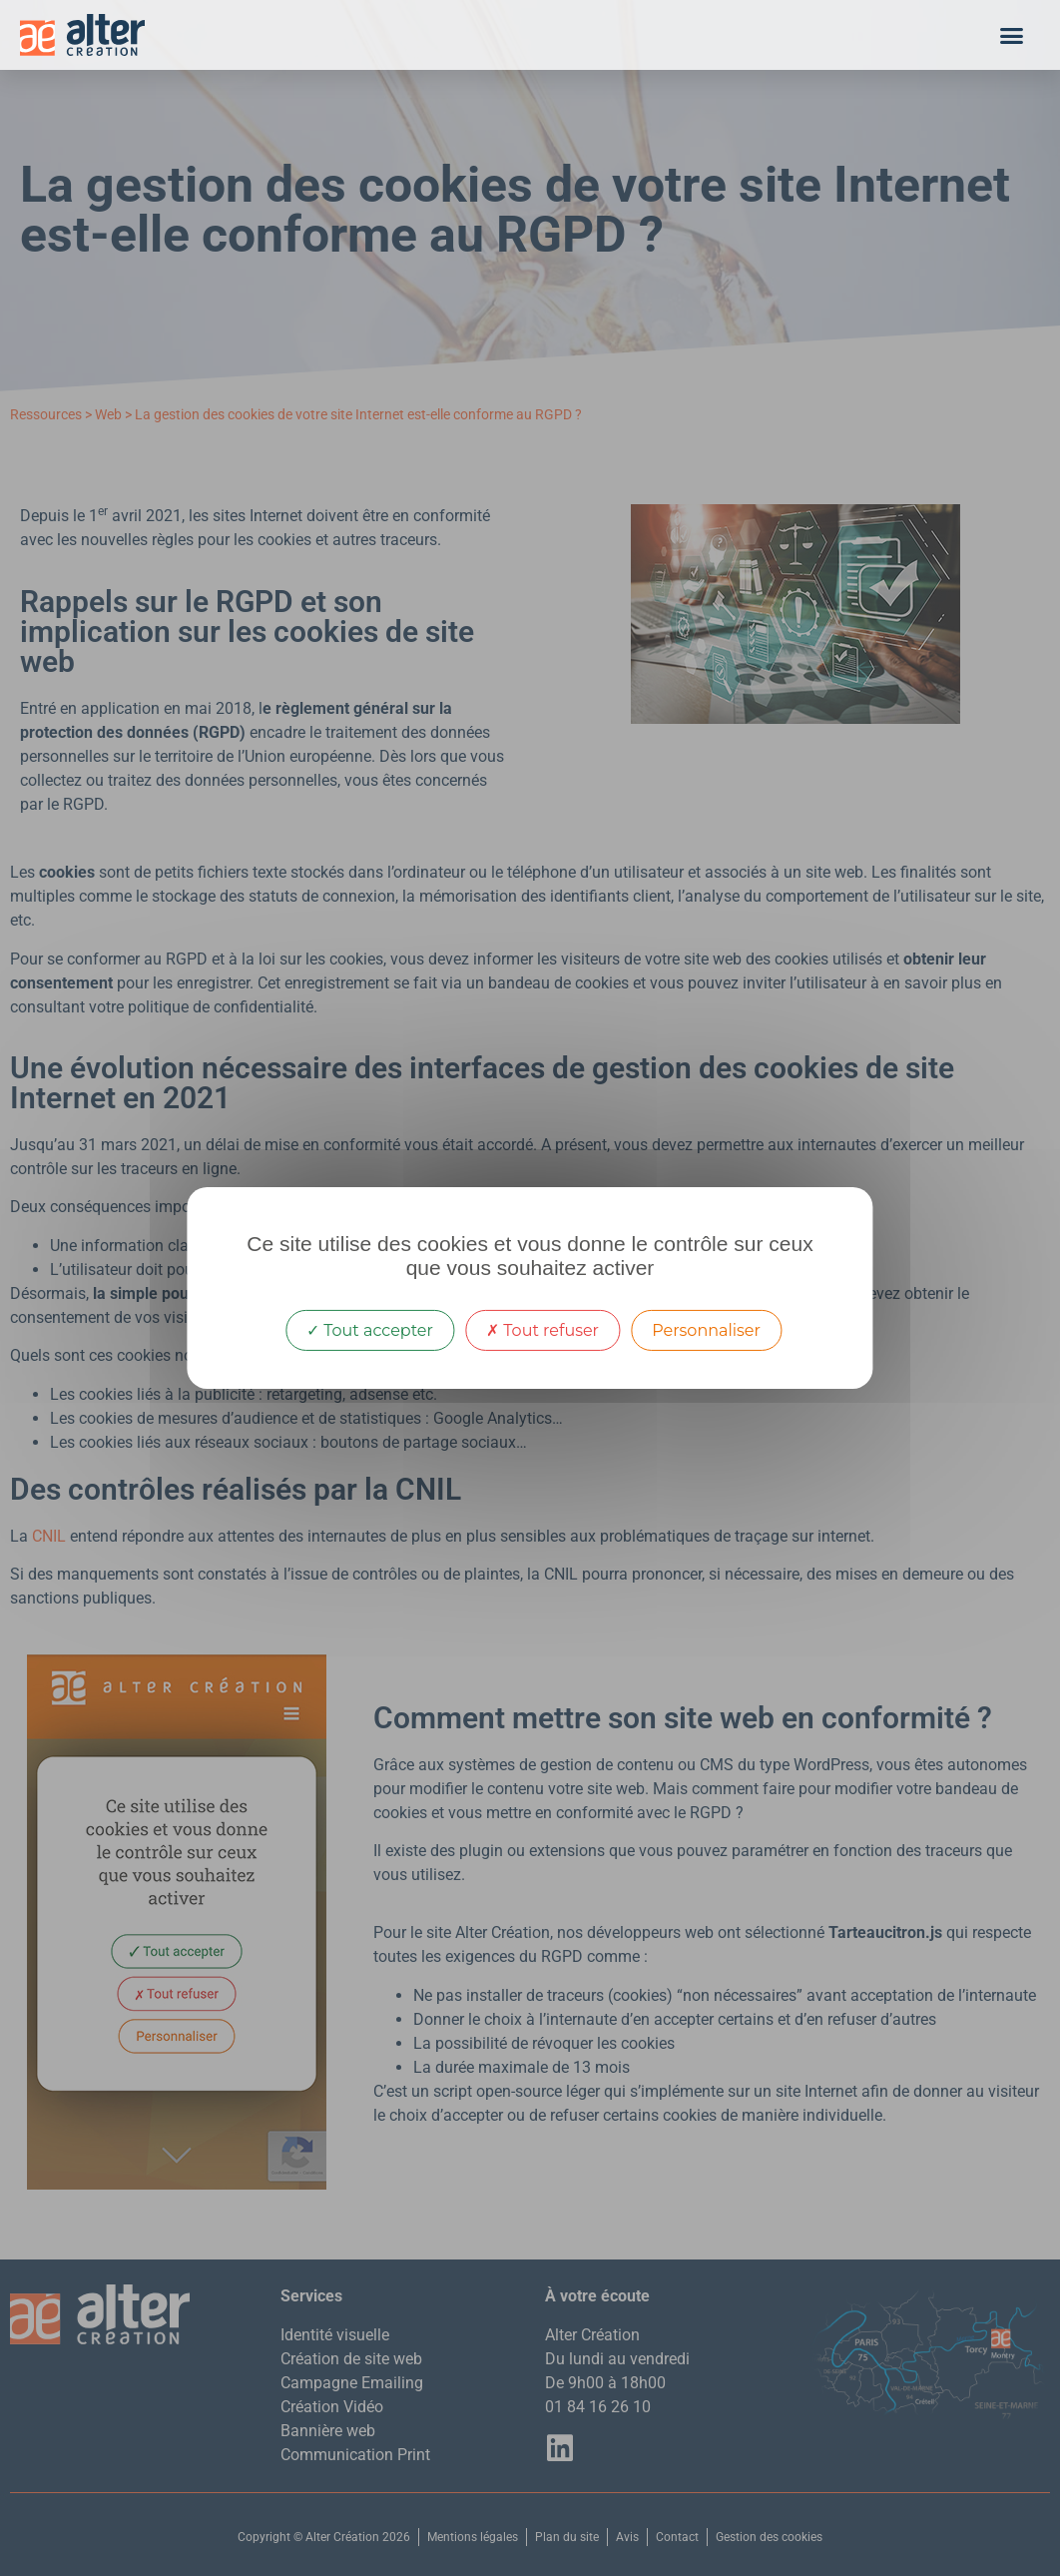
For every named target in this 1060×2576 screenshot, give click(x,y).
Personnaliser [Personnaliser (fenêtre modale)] (706, 1330)
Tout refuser (542, 1330)
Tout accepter (369, 1330)
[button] (1012, 35)
